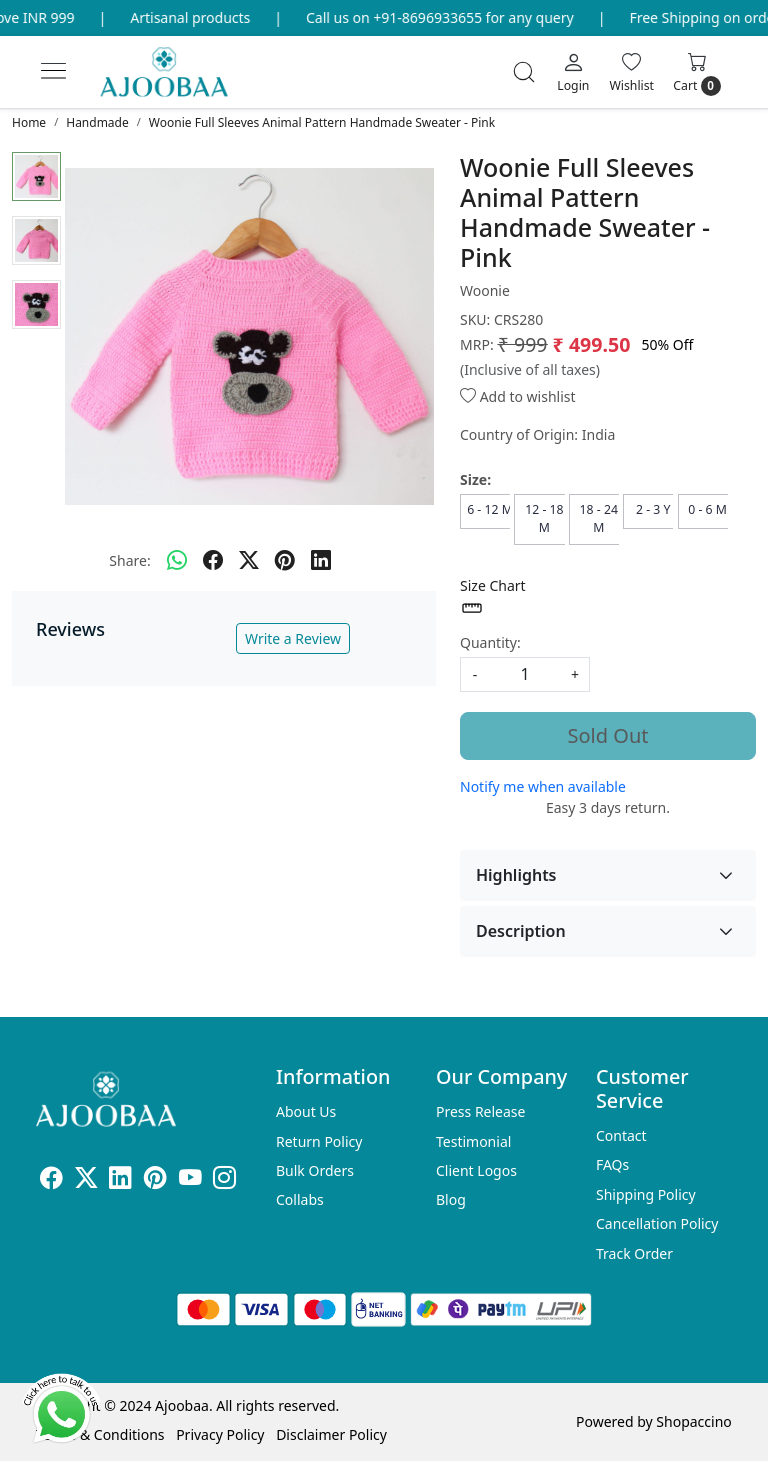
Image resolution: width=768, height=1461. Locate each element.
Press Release (481, 1111)
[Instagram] (224, 1180)
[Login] (573, 72)
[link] (524, 72)
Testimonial (473, 1141)
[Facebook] (51, 1180)
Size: (475, 479)
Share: (129, 560)
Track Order (634, 1253)
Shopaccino (693, 1421)
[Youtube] (190, 1180)
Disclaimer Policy (331, 1434)
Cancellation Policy (657, 1223)
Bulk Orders (315, 1170)
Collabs (300, 1199)
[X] (86, 1180)
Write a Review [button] (293, 638)
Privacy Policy (220, 1434)
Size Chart (493, 598)
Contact (621, 1135)
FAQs (612, 1164)
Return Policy (319, 1141)
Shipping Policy (646, 1194)
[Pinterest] (155, 1180)
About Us (306, 1111)
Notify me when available (543, 786)
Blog (451, 1199)
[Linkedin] (120, 1180)
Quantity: (490, 642)
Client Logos (476, 1170)
